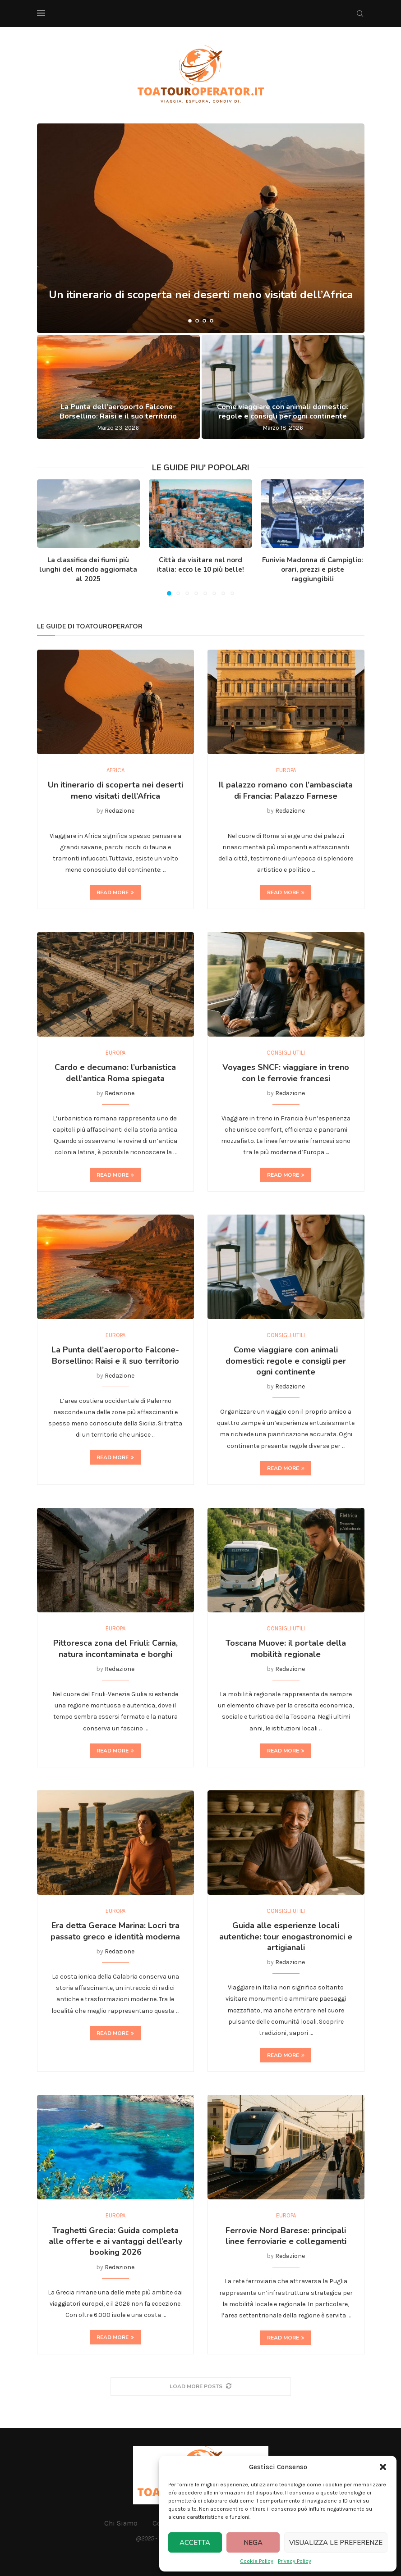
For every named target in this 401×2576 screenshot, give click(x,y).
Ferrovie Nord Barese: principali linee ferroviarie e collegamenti (286, 2236)
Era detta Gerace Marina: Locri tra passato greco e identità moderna (115, 1931)
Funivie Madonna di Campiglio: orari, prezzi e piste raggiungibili (312, 569)
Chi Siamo (121, 2523)
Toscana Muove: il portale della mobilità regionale (286, 1648)
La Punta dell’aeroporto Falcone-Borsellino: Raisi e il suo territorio (118, 411)
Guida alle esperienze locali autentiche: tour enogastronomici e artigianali (285, 1936)
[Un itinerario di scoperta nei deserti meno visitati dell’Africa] (200, 228)
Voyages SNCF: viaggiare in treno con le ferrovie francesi (285, 1072)
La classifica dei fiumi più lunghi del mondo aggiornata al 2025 (88, 569)
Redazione (119, 811)
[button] (382, 2466)
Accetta (195, 2542)
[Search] (359, 13)
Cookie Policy (256, 2561)
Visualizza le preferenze (336, 2542)
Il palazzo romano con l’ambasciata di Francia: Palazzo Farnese (286, 790)
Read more (115, 892)
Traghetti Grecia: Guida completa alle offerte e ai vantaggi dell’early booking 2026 (115, 2241)
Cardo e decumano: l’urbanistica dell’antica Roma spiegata (115, 1072)
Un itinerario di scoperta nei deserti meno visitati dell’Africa (201, 300)
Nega (253, 2542)
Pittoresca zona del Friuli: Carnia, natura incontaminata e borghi (115, 1648)
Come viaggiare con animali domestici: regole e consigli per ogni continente (283, 411)
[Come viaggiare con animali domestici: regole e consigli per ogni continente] (283, 387)
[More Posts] (201, 2386)
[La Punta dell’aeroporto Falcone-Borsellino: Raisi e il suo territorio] (118, 387)
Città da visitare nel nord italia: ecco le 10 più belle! (200, 564)
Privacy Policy (294, 2561)
